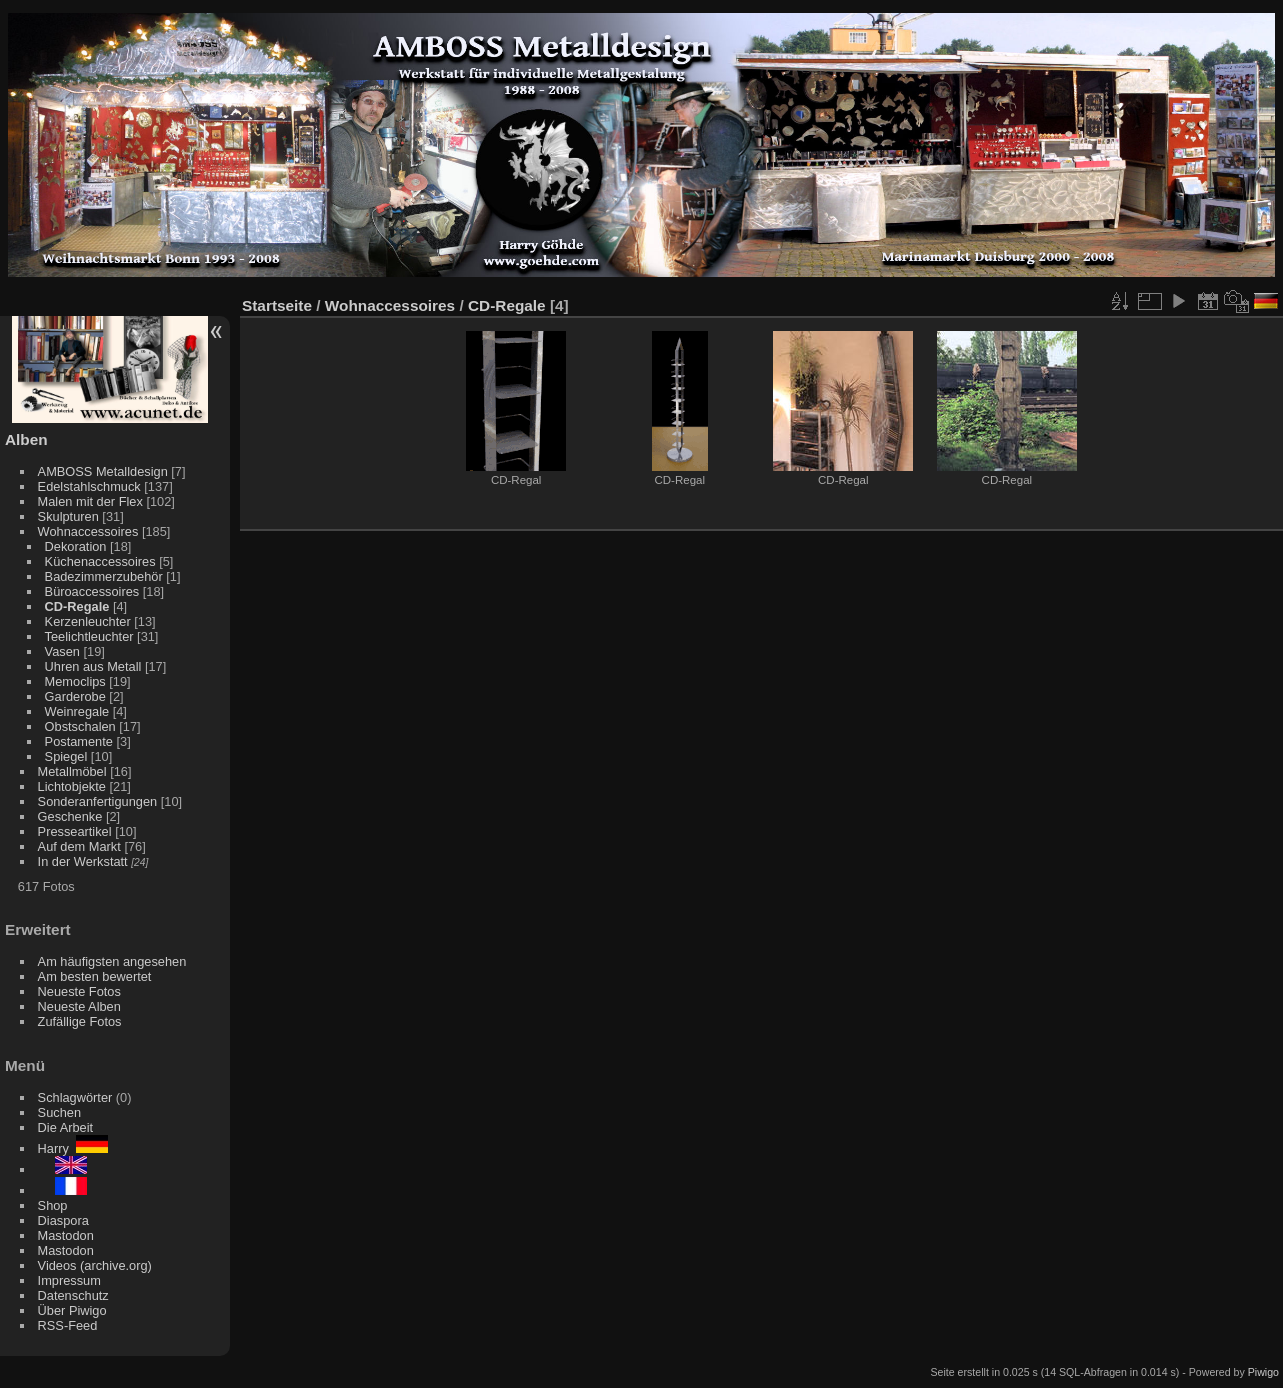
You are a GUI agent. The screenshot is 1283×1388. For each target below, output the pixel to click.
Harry (73, 1148)
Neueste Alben (79, 1006)
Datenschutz (73, 1295)
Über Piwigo (72, 1310)
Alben (26, 439)
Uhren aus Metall (93, 666)
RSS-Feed (68, 1325)
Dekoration (76, 546)
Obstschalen (80, 726)
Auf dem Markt (79, 846)
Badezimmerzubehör (104, 576)
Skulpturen (68, 516)
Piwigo (1263, 1372)
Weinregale (77, 711)
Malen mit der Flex (90, 501)
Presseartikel (75, 831)
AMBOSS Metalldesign (103, 471)
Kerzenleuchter (88, 621)
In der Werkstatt (83, 861)
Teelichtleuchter (89, 636)
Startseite (277, 305)
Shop (53, 1205)
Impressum (69, 1280)
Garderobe (75, 696)
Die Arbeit (65, 1127)
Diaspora (63, 1220)
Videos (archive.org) (95, 1265)
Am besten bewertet (95, 976)
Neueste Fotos (79, 991)
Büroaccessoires (92, 591)
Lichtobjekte (72, 786)
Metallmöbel (72, 771)
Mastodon (66, 1235)
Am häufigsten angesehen (112, 961)
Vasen (62, 651)
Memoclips (75, 681)
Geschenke (70, 816)
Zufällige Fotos (80, 1021)
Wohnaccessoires (88, 531)
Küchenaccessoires (100, 561)
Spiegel (66, 756)
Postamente (79, 741)
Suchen (59, 1112)
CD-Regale (77, 606)
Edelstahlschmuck (89, 486)
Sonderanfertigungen (98, 801)
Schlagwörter (75, 1097)
